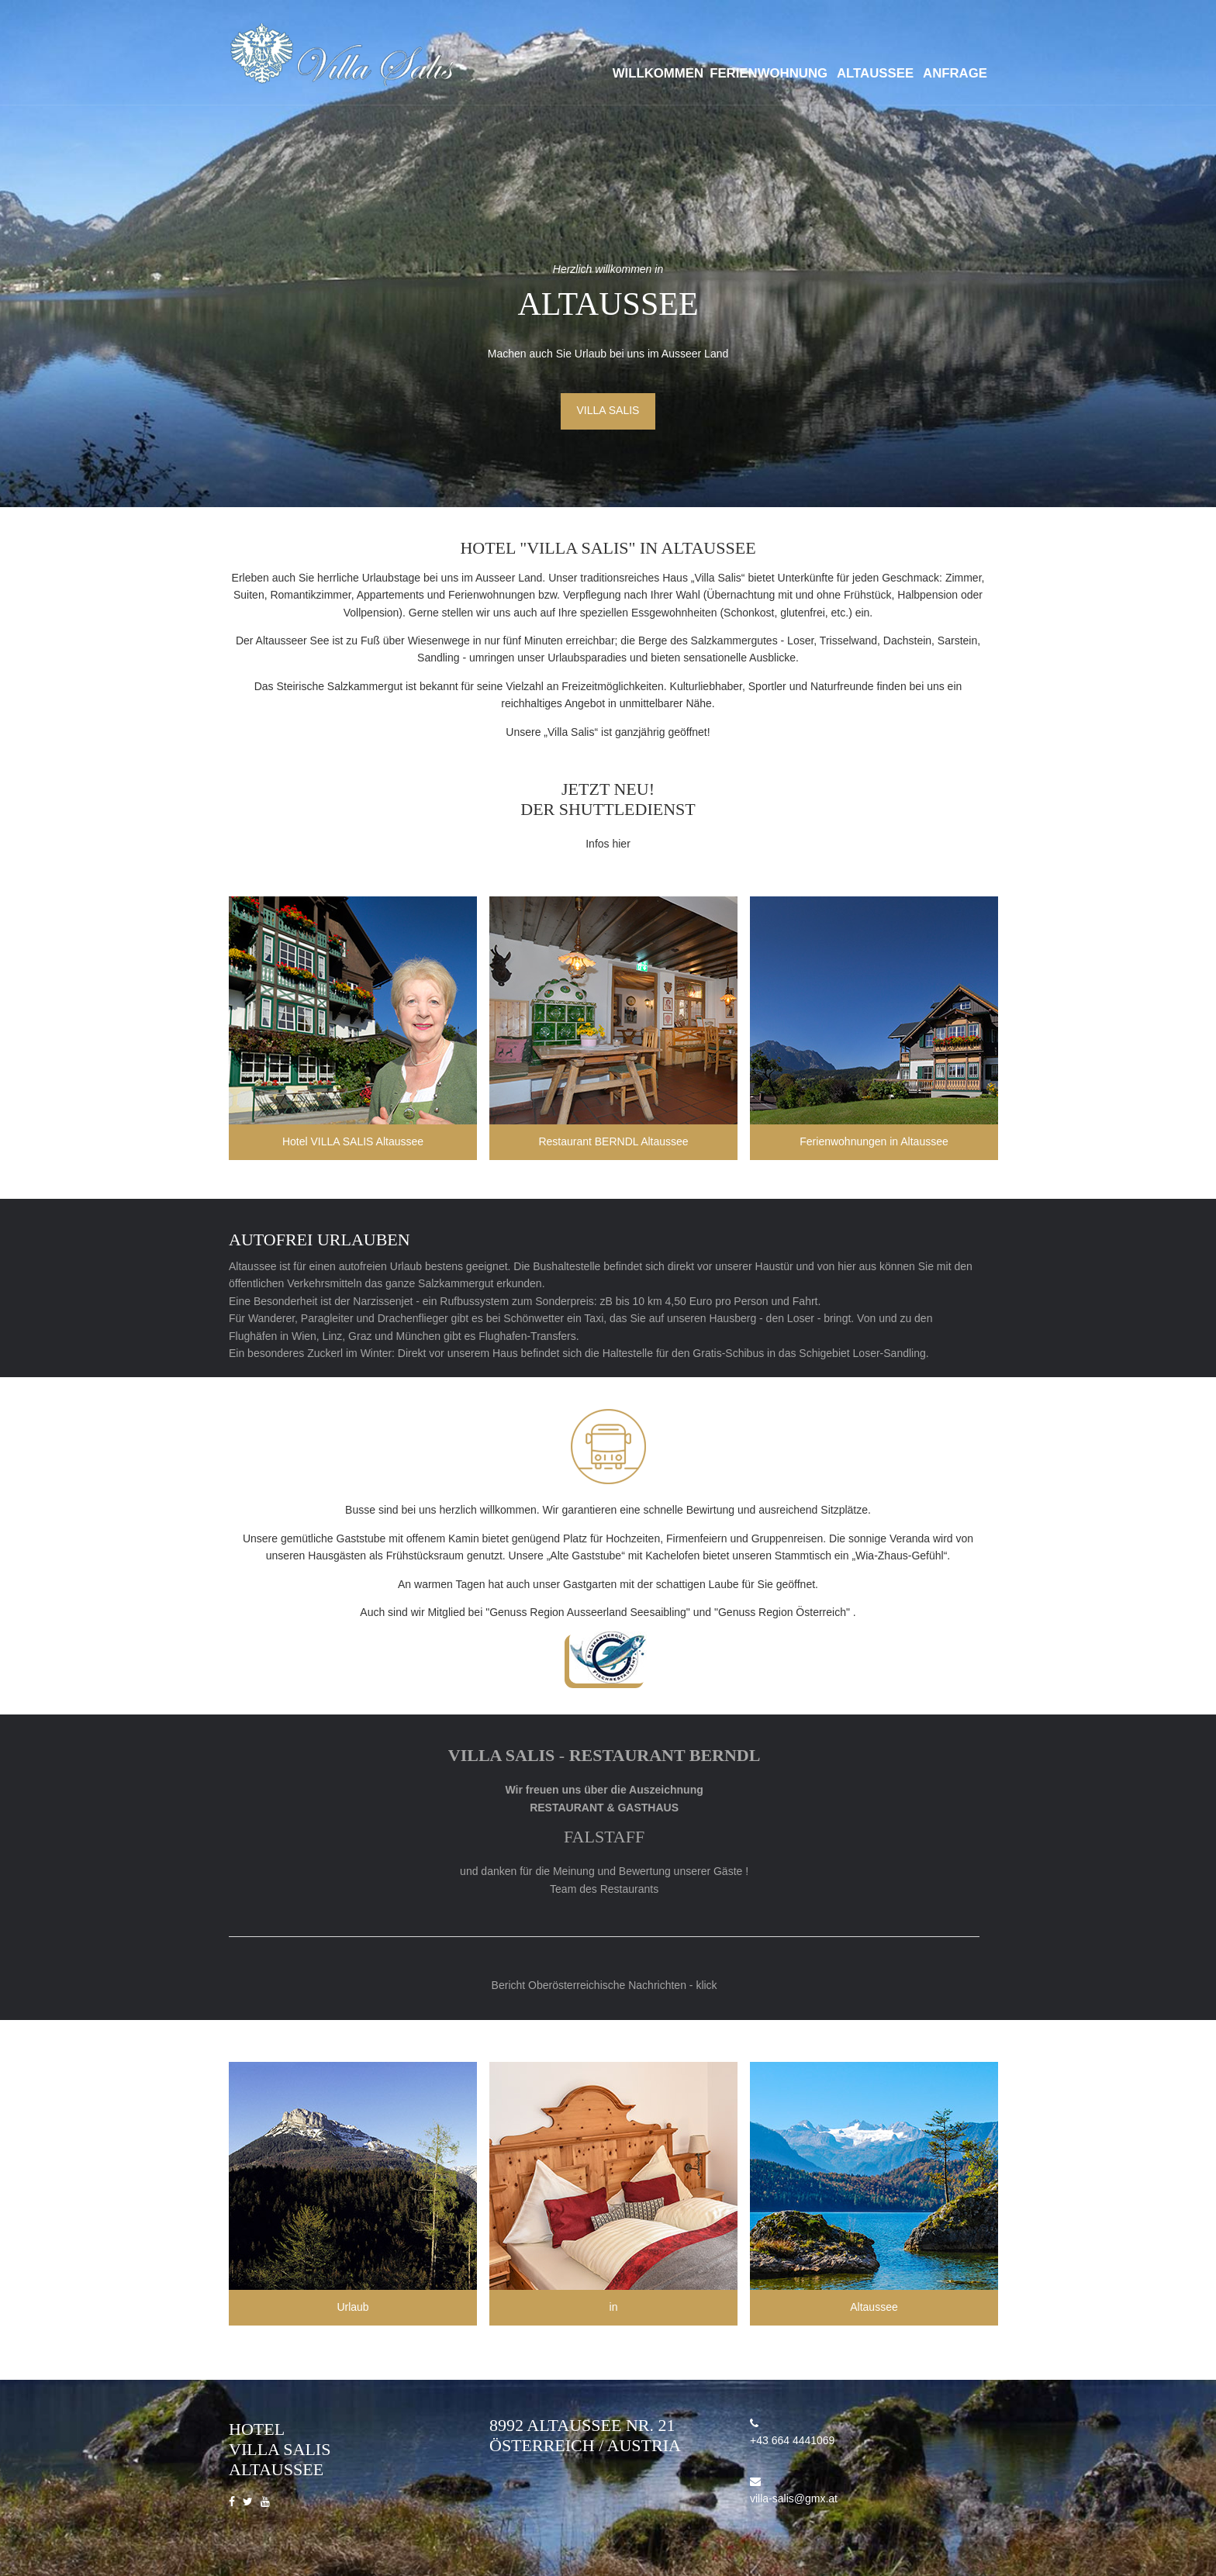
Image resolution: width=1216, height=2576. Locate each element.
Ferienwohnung (768, 73)
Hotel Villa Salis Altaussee (279, 2449)
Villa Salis (608, 410)
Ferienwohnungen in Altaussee (874, 1141)
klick (706, 1985)
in (614, 2307)
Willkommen (658, 73)
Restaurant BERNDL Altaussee (613, 1141)
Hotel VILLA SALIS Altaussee (352, 1141)
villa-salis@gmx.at (794, 2498)
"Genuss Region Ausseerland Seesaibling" (587, 1612)
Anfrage (955, 73)
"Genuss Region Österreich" (782, 1612)
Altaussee (875, 73)
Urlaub (352, 2307)
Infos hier (608, 843)
